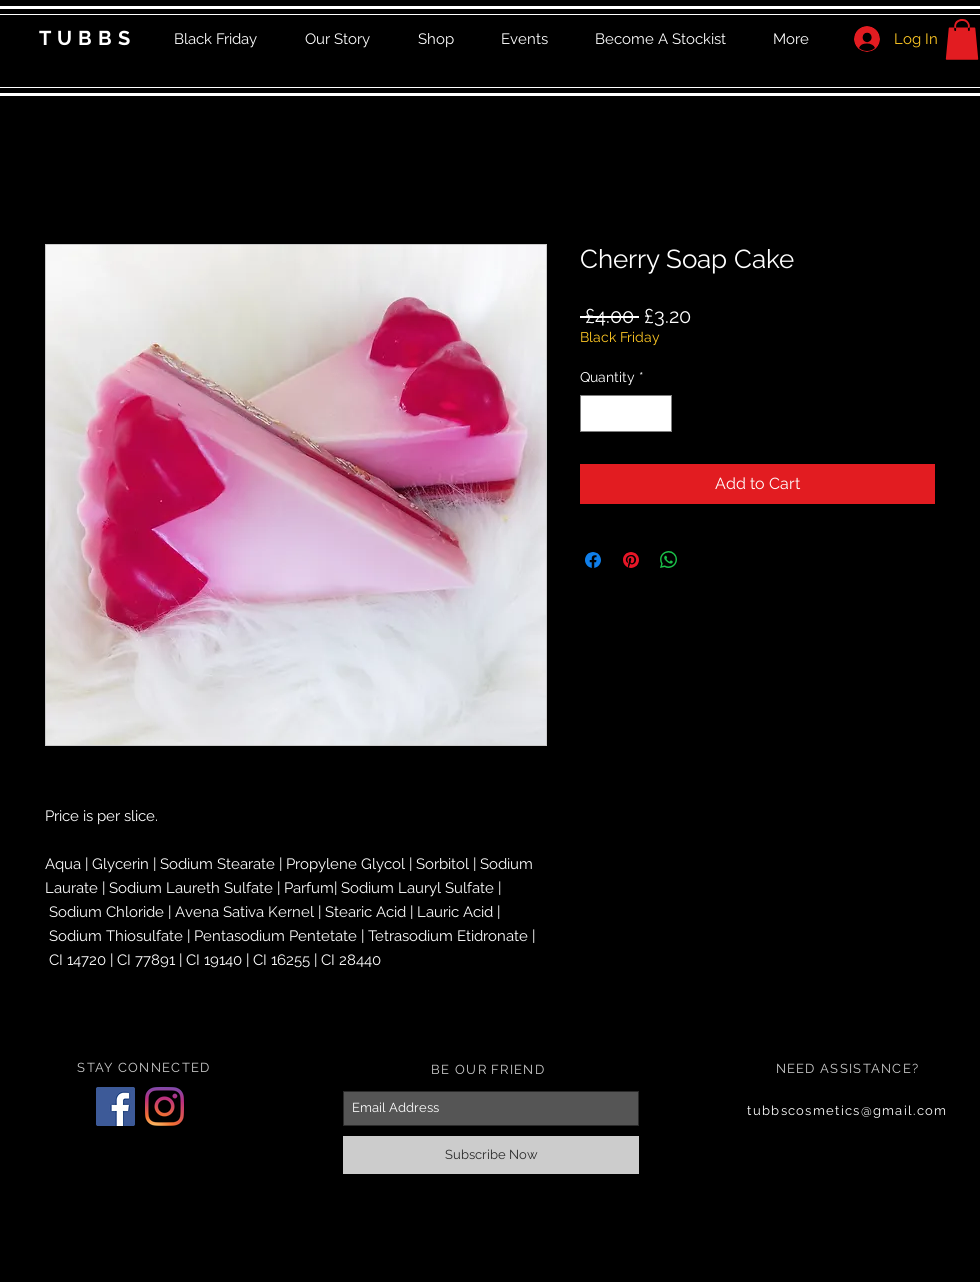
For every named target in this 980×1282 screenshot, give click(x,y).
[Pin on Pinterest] (631, 560)
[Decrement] (595, 413)
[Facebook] (115, 1106)
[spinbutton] (626, 413)
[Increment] (656, 413)
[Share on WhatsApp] (669, 560)
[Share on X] (707, 560)
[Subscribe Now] (491, 1155)
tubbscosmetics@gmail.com (847, 1110)
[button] (962, 39)
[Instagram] (164, 1106)
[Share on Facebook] (593, 560)
